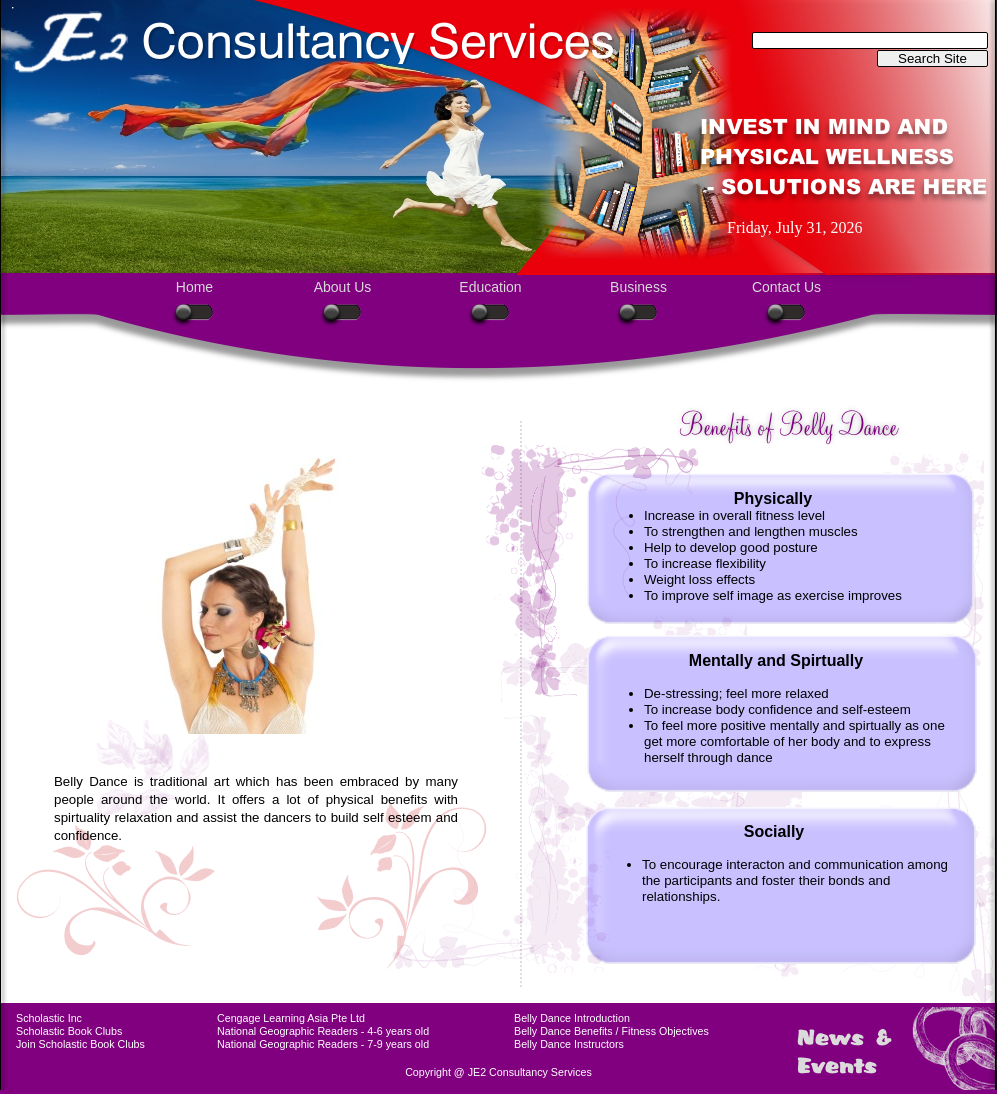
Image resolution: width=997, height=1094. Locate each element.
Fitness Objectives (665, 1031)
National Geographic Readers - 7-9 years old (323, 1044)
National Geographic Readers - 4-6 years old (323, 1031)
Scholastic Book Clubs (69, 1031)
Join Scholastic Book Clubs (80, 1044)
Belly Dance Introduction (572, 1018)
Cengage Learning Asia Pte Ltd (291, 1018)
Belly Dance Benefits (563, 1031)
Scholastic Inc (49, 1018)
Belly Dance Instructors (569, 1044)
